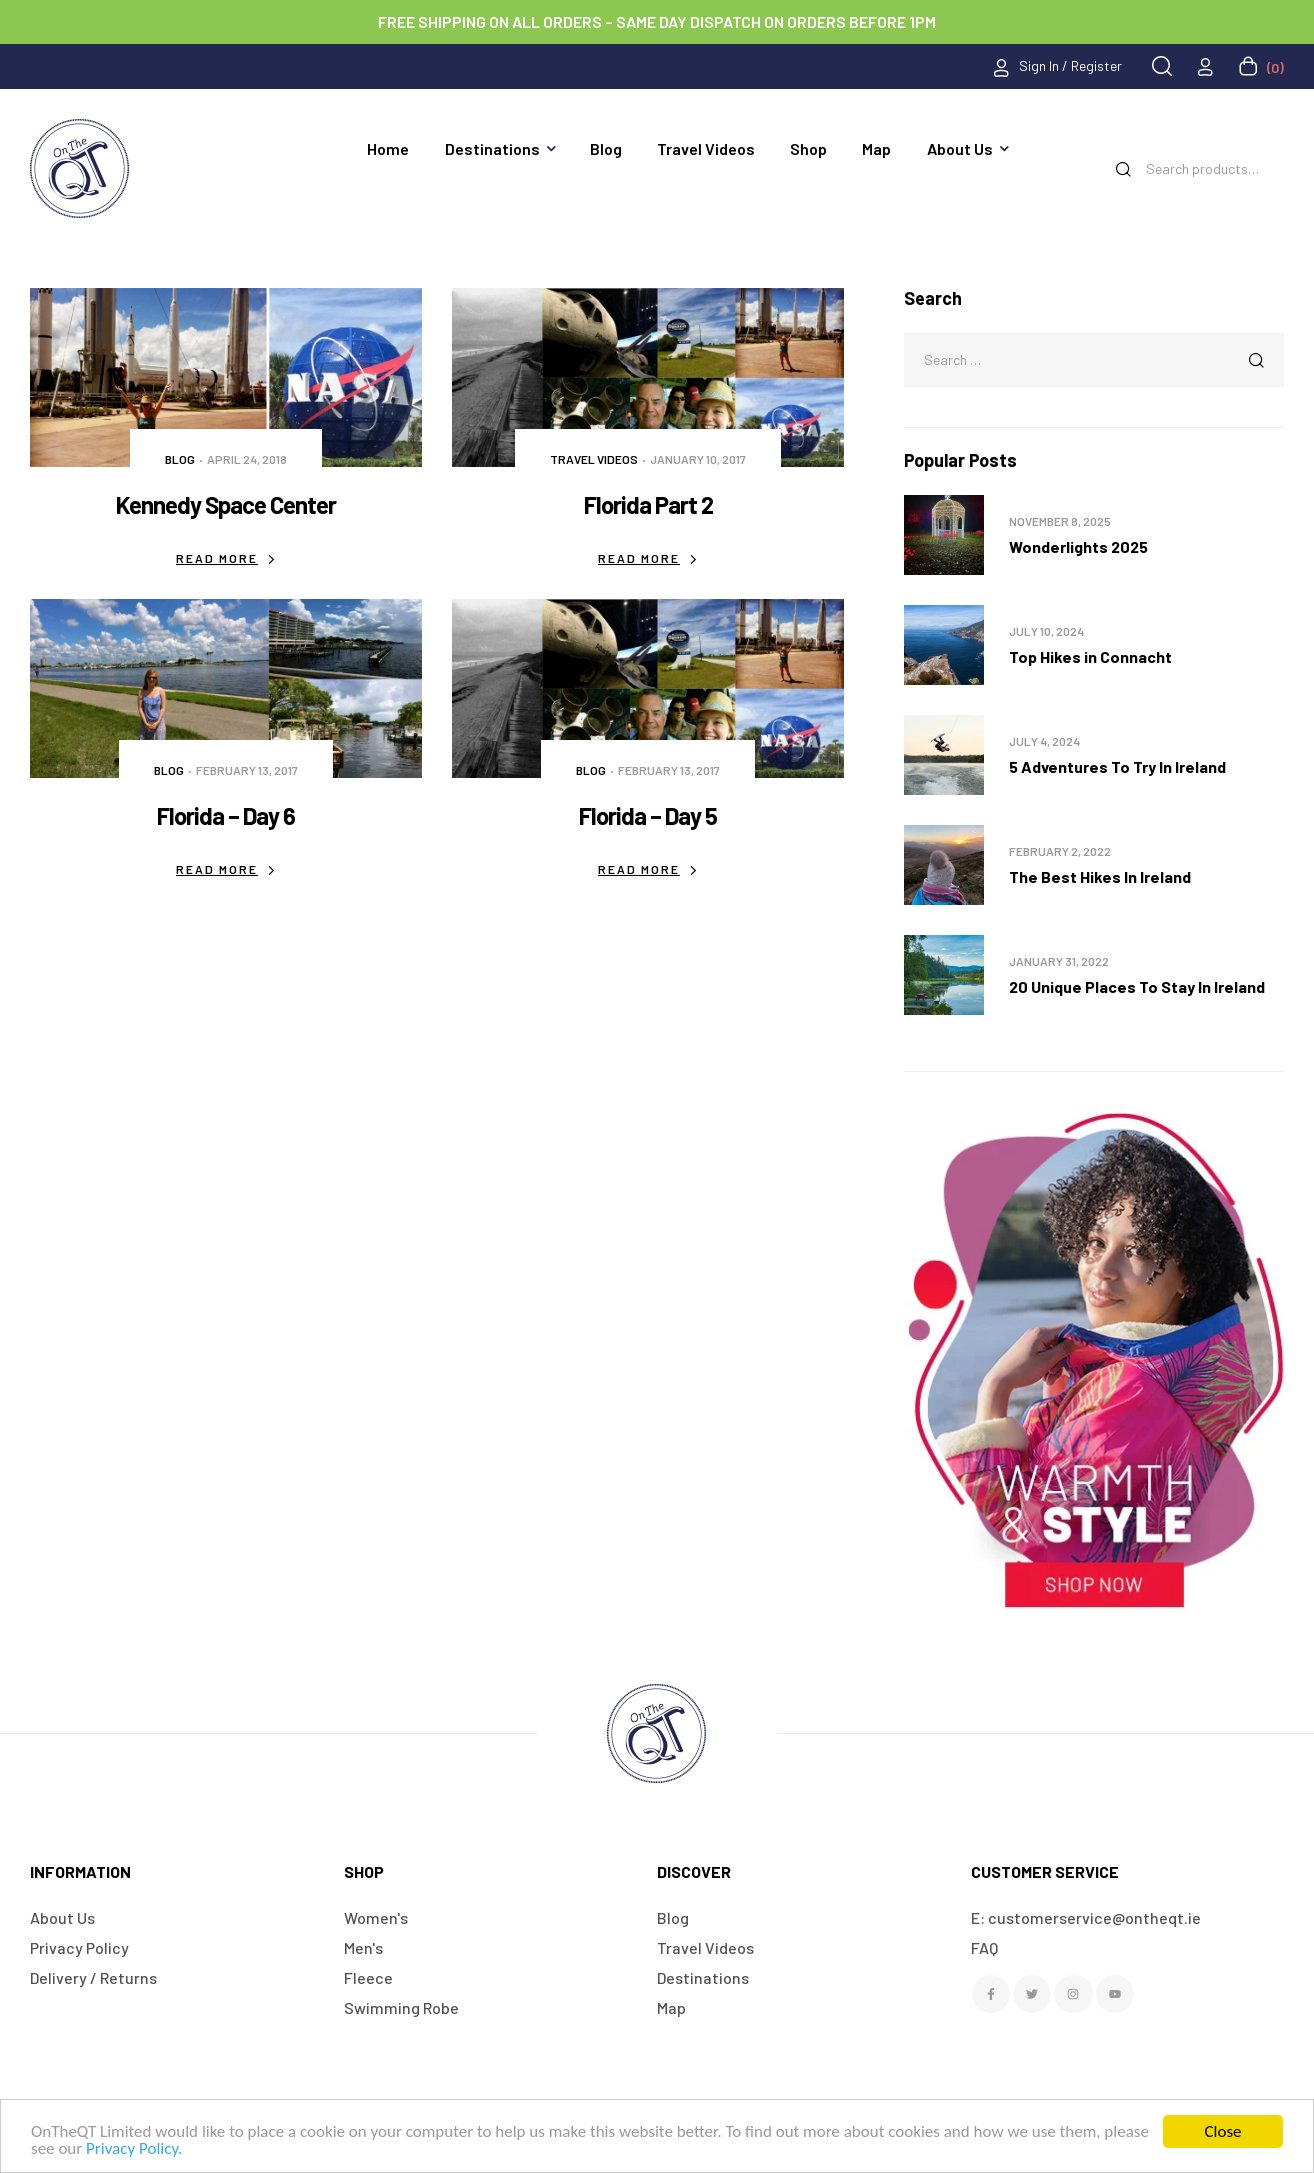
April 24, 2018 (247, 459)
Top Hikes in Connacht (1090, 656)
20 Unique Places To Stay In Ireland (1137, 986)
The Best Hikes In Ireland (1100, 876)
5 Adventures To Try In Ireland (1117, 766)
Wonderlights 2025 (1078, 546)
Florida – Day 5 (648, 815)
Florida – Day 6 (226, 815)
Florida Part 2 (648, 504)
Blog (180, 459)
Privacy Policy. (134, 2148)
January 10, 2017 (698, 459)
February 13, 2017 (247, 770)
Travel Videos (594, 459)
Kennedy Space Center (226, 504)
